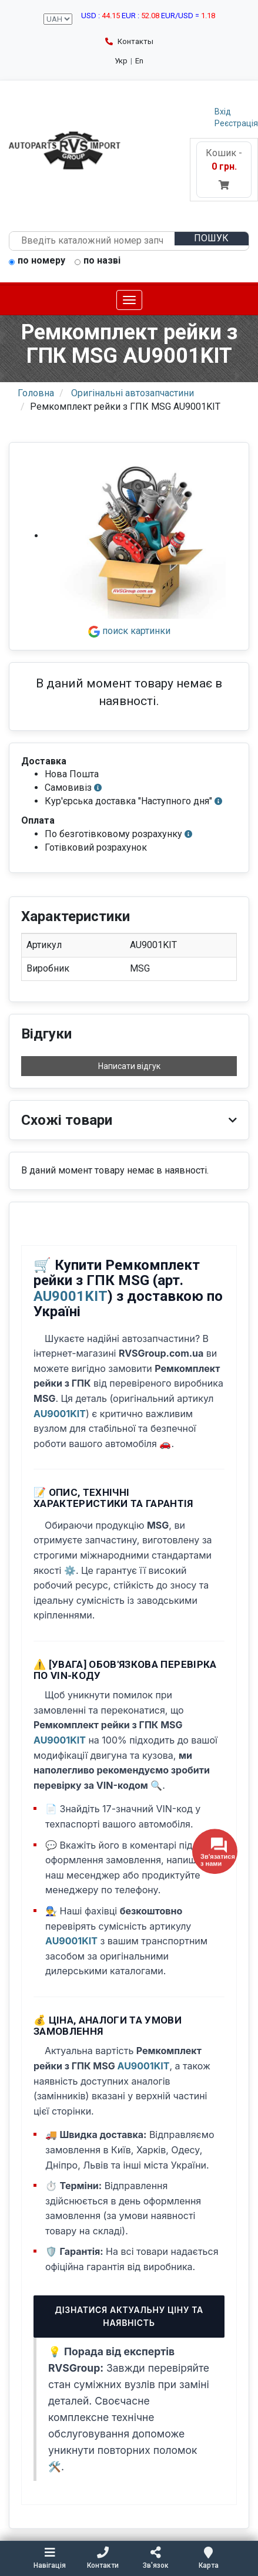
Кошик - (224, 168)
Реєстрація (236, 123)
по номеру (37, 261)
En (139, 60)
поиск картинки (129, 630)
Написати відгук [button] (129, 1066)
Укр (121, 60)
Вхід (223, 111)
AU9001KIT (70, 1296)
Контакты (129, 41)
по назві (97, 261)
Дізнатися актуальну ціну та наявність (129, 2316)
